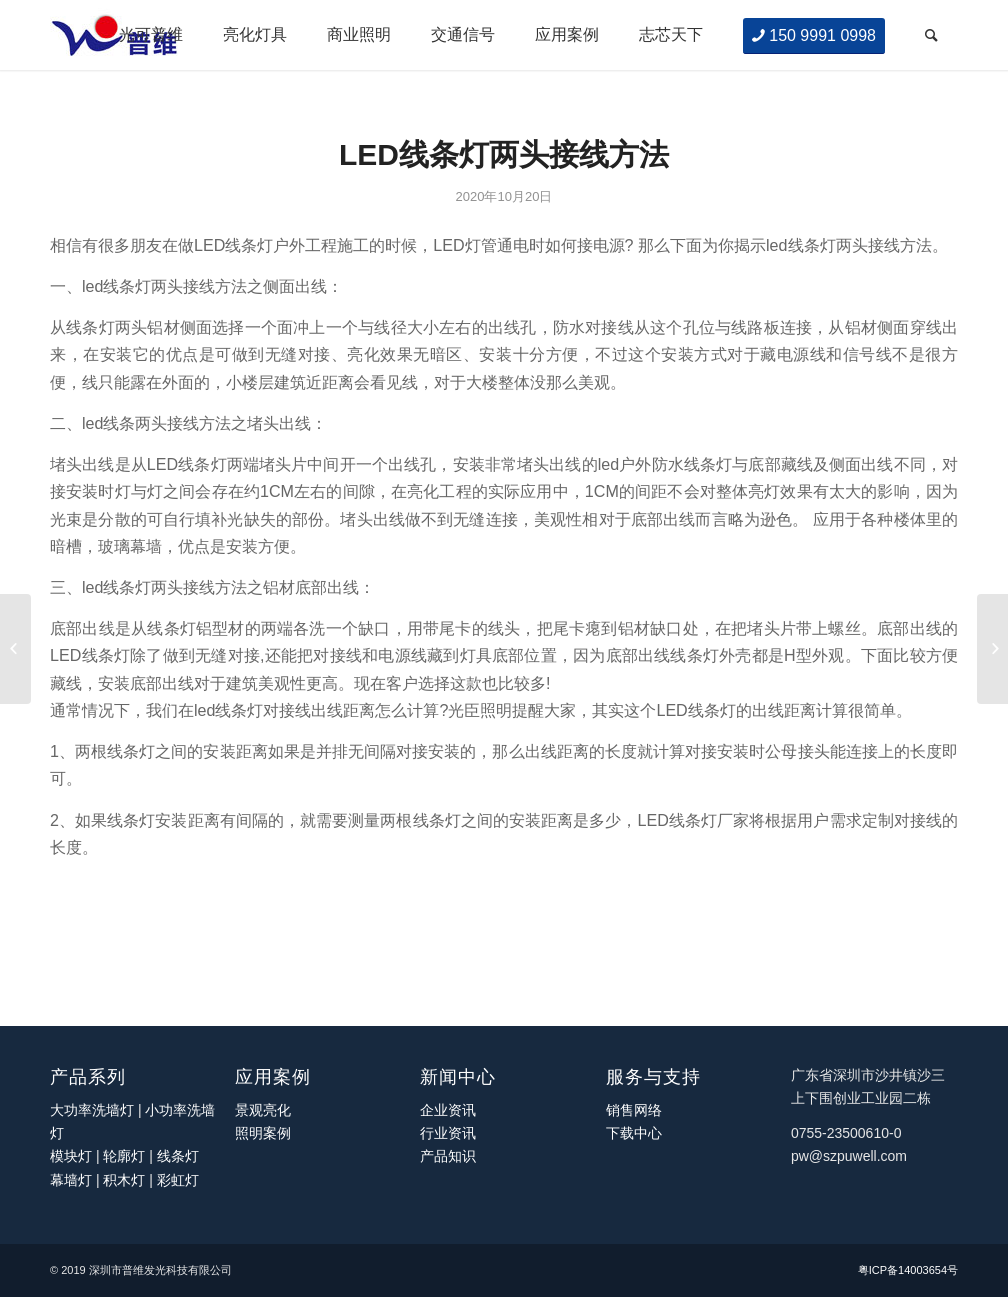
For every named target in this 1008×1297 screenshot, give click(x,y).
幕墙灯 (71, 1180)
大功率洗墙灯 (92, 1110)
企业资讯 (448, 1110)
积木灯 (124, 1180)
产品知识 (448, 1156)
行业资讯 (448, 1133)
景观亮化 (263, 1110)
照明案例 (263, 1133)
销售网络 (634, 1110)
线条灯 (178, 1156)
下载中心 (634, 1133)
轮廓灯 (124, 1156)
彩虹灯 (178, 1180)
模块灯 (71, 1156)
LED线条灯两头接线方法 (504, 154)
